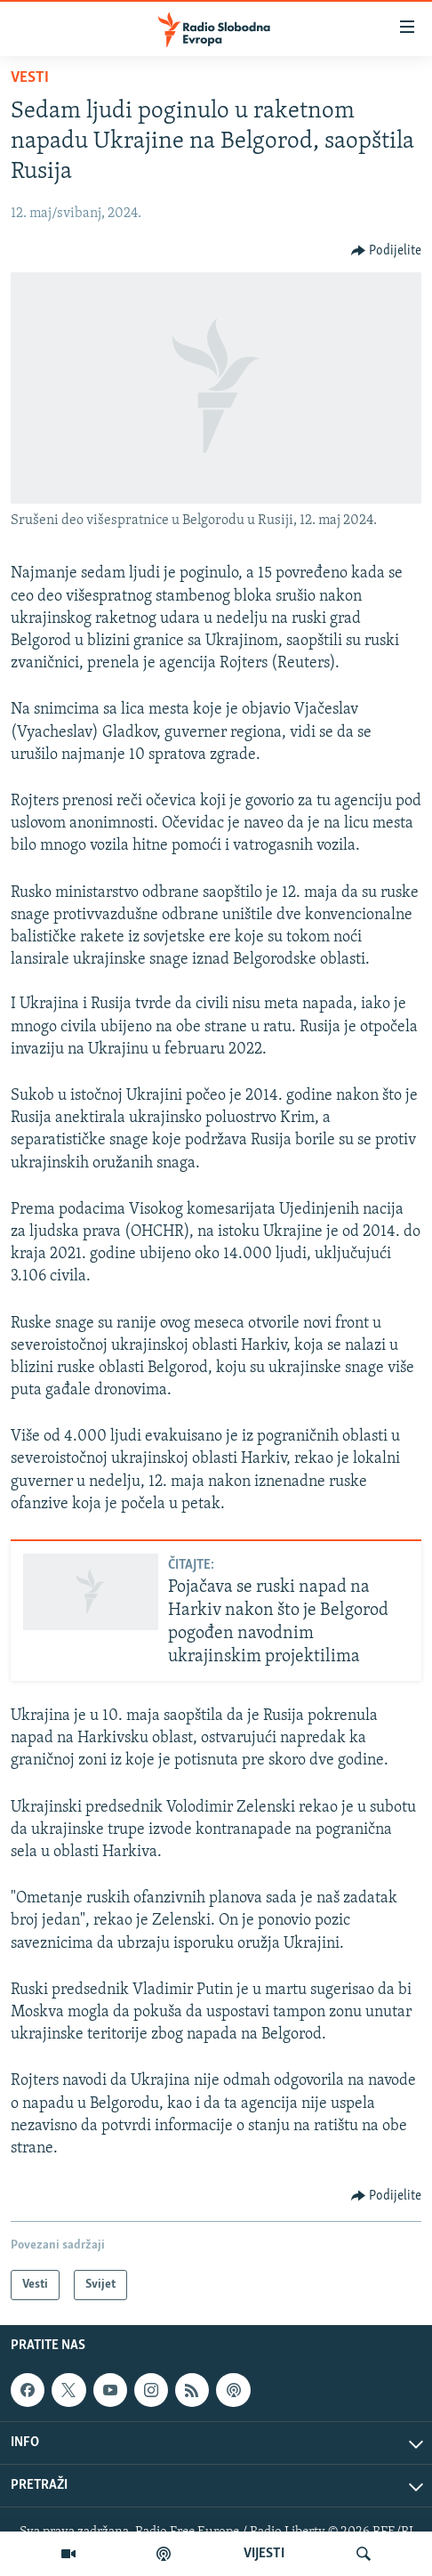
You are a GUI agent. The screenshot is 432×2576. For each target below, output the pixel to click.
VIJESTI (264, 2554)
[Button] (386, 251)
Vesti (30, 77)
